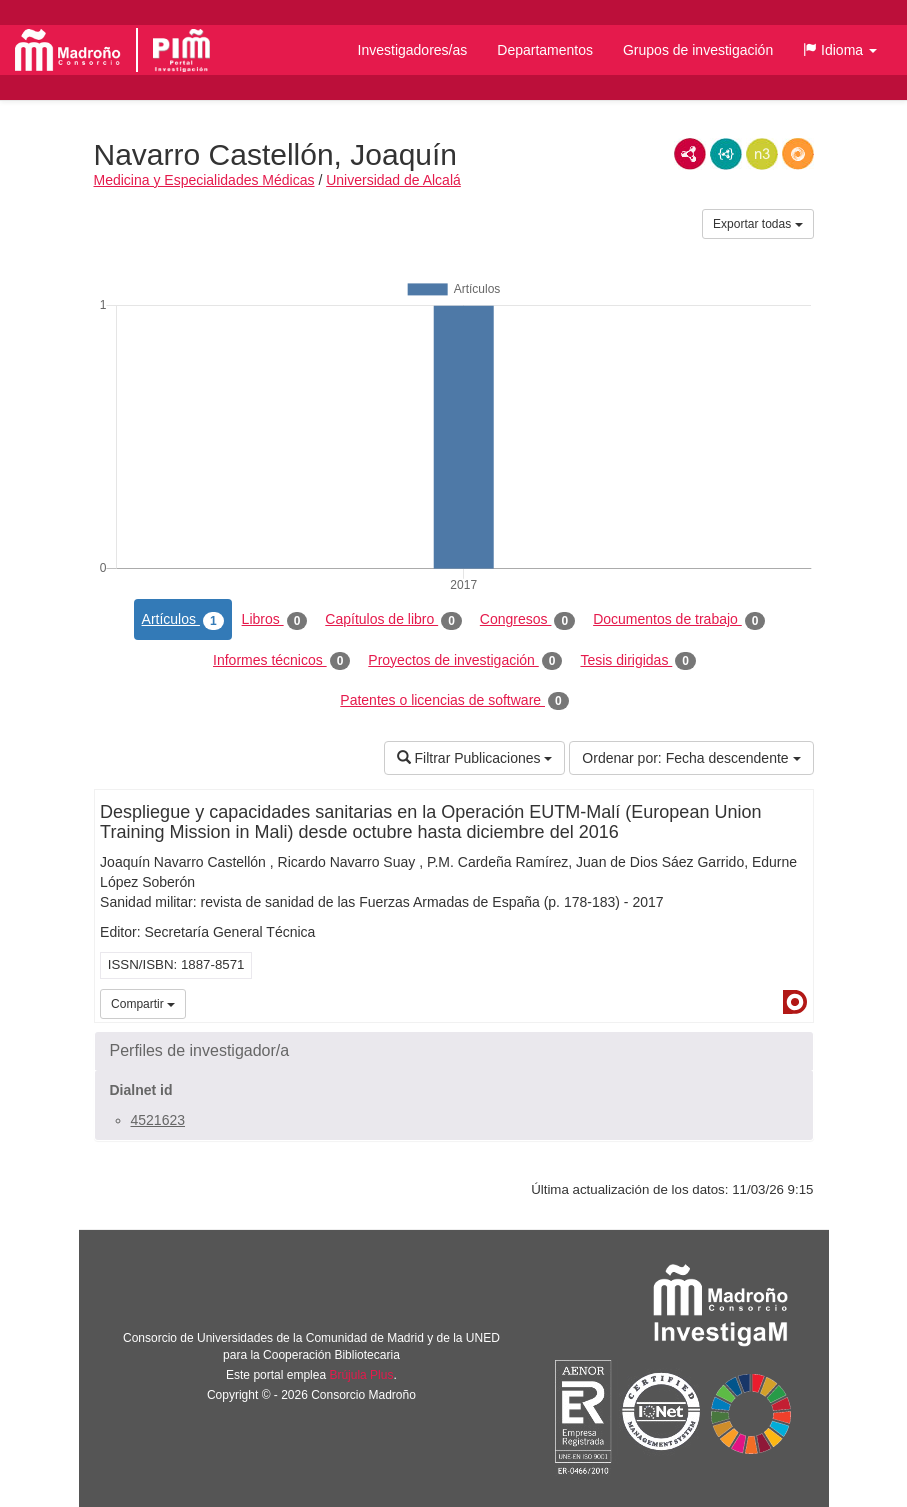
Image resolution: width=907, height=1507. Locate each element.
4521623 (158, 1120)
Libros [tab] (275, 620)
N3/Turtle (762, 154)
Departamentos (545, 50)
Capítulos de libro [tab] (393, 620)
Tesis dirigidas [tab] (638, 661)
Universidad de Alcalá (393, 180)
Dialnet (795, 1002)
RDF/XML (690, 154)
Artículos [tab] (183, 620)
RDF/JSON (798, 154)
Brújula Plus (361, 1375)
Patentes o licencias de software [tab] (454, 701)
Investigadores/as (413, 50)
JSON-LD (726, 154)
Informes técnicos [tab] (281, 661)
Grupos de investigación (698, 50)
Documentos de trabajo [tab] (679, 620)
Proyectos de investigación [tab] (465, 661)
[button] (840, 50)
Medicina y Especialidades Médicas (204, 180)
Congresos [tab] (527, 620)
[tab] (454, 1051)
